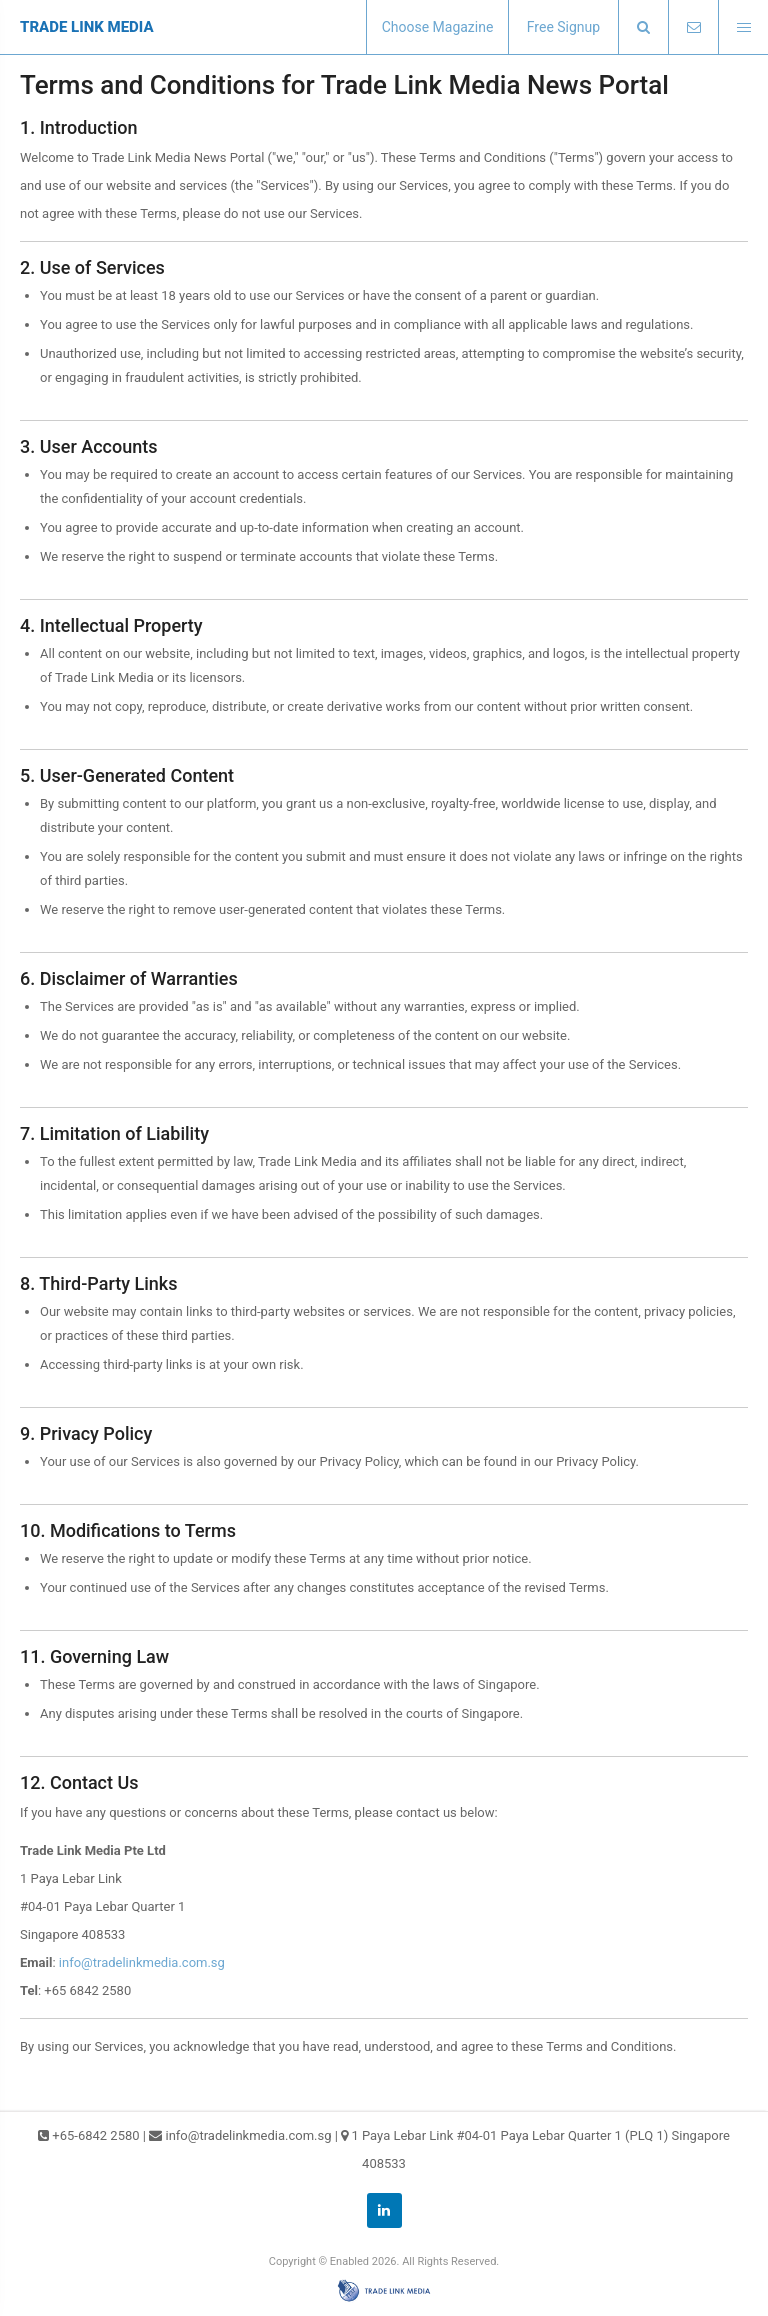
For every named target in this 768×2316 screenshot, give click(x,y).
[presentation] (643, 27)
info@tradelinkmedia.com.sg (142, 1962)
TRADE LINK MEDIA (87, 27)
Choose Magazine (438, 27)
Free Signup (563, 27)
